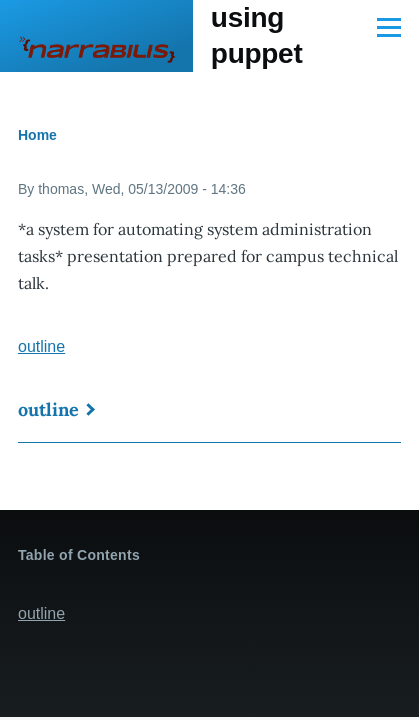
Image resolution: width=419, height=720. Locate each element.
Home (37, 135)
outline (41, 346)
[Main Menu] (389, 27)
